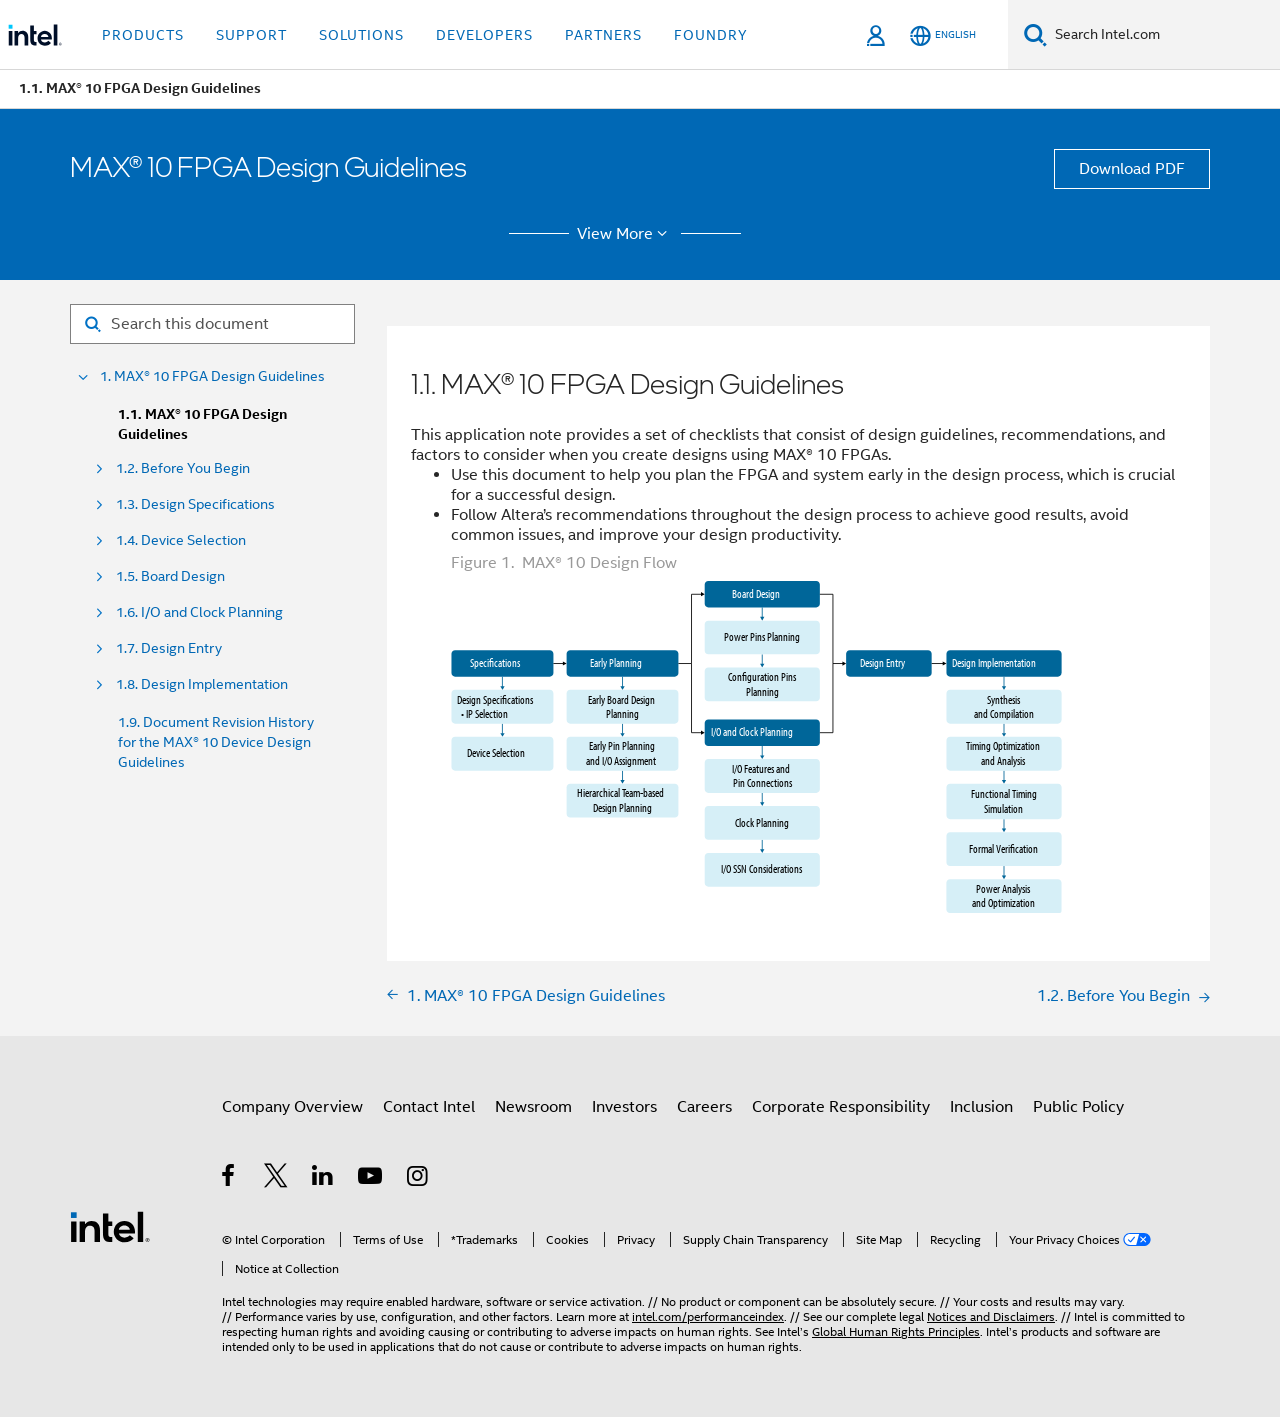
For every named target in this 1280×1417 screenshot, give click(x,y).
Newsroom (533, 1107)
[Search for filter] (212, 324)
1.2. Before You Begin (183, 468)
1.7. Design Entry (169, 648)
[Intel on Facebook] (229, 1179)
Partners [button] (603, 35)
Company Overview (292, 1107)
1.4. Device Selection (181, 540)
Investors (624, 1107)
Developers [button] (484, 35)
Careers (704, 1107)
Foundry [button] (711, 35)
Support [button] (251, 35)
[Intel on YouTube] (371, 1179)
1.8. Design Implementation (202, 684)
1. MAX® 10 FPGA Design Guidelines (212, 376)
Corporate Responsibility (841, 1107)
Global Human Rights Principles (896, 1331)
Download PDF (1132, 169)
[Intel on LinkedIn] (323, 1179)
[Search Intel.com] (1163, 35)
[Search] (1035, 34)
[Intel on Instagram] (418, 1179)
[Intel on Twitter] (276, 1179)
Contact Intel (429, 1107)
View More (625, 234)
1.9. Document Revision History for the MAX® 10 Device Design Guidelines (216, 742)
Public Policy (1078, 1107)
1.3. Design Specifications (195, 504)
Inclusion (981, 1107)
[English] (943, 35)
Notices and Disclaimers (991, 1316)
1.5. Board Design (170, 576)
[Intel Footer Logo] (110, 1226)
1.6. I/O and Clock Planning (199, 612)
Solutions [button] (361, 35)
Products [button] (143, 35)
